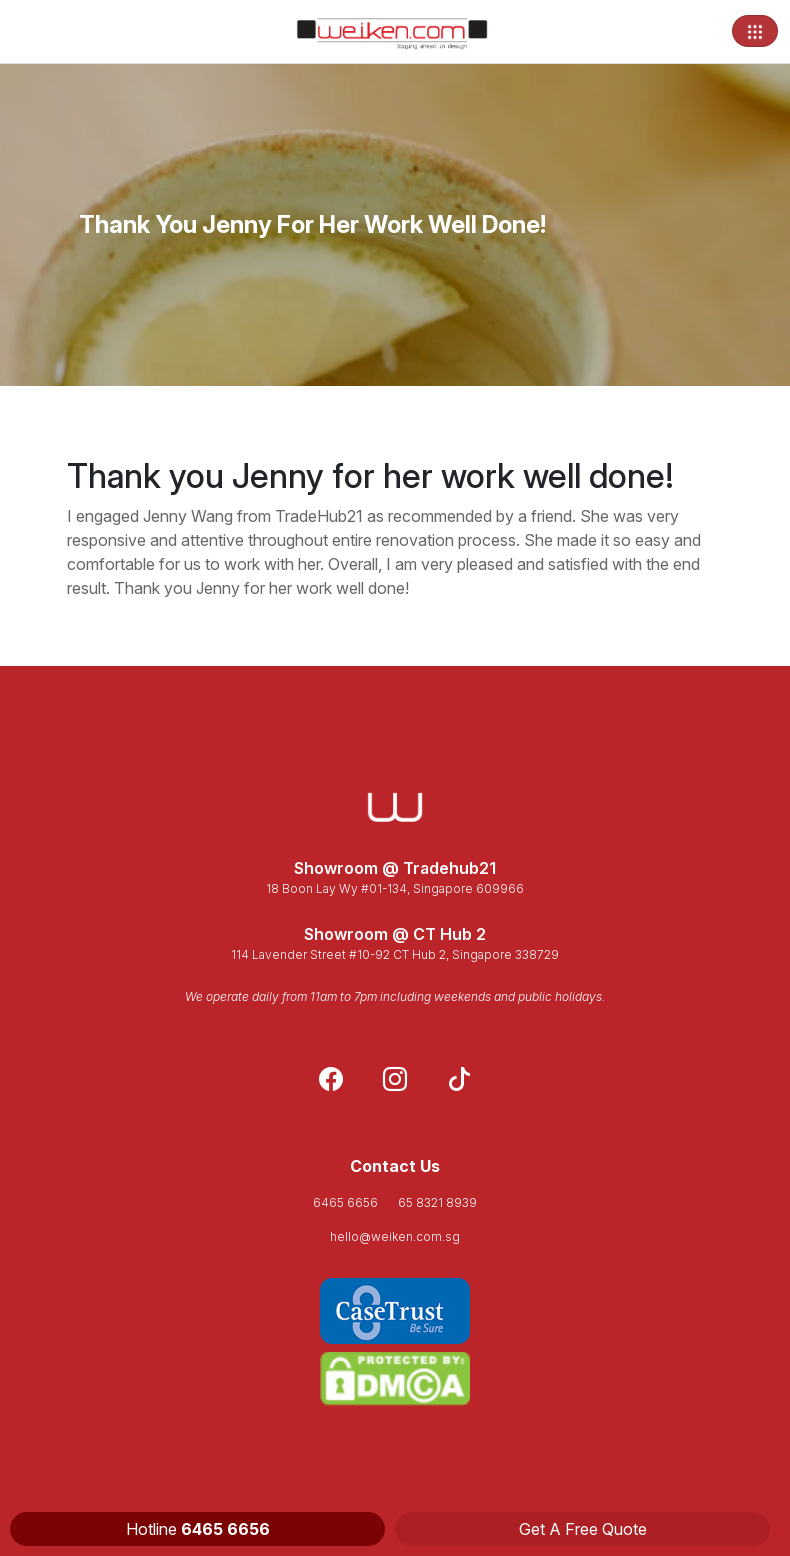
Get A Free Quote (583, 1529)
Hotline (198, 1529)
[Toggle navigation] (755, 31)
